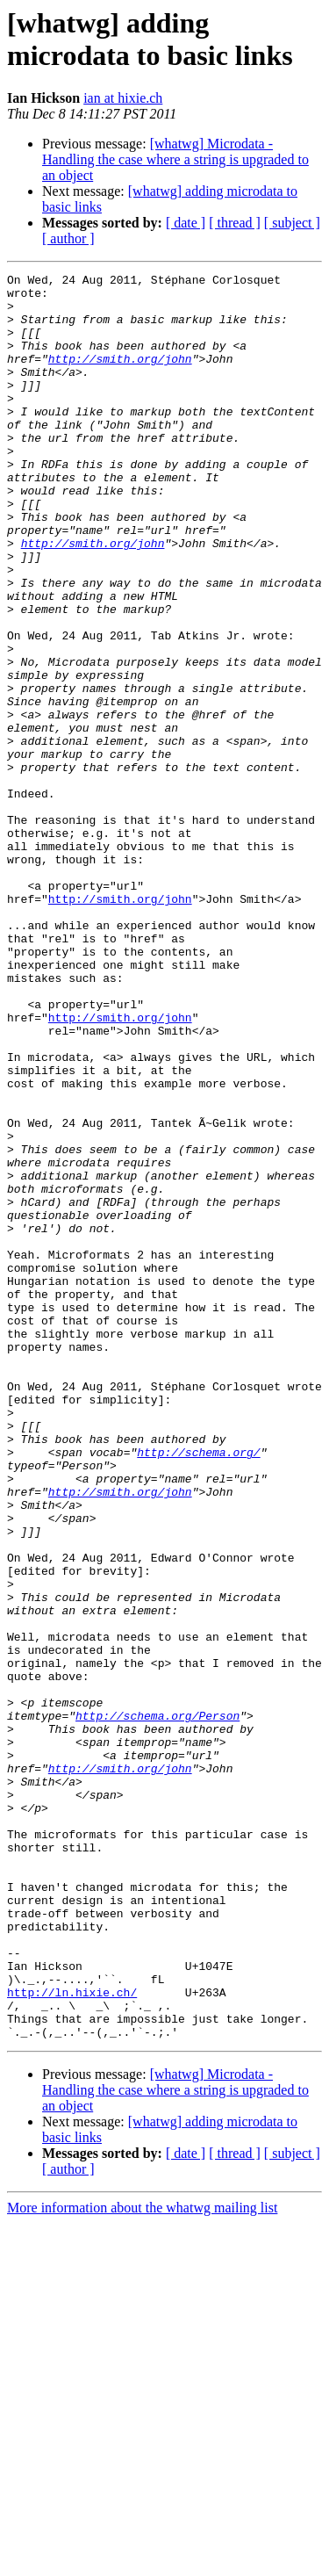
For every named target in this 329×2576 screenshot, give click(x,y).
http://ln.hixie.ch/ (72, 2337)
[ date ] (185, 222)
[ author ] (68, 238)
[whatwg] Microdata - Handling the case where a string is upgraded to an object (175, 159)
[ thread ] (235, 222)
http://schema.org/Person (157, 2005)
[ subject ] (292, 222)
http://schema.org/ (198, 1689)
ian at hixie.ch (122, 97)
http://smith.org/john (120, 377)
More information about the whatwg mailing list (142, 2560)
